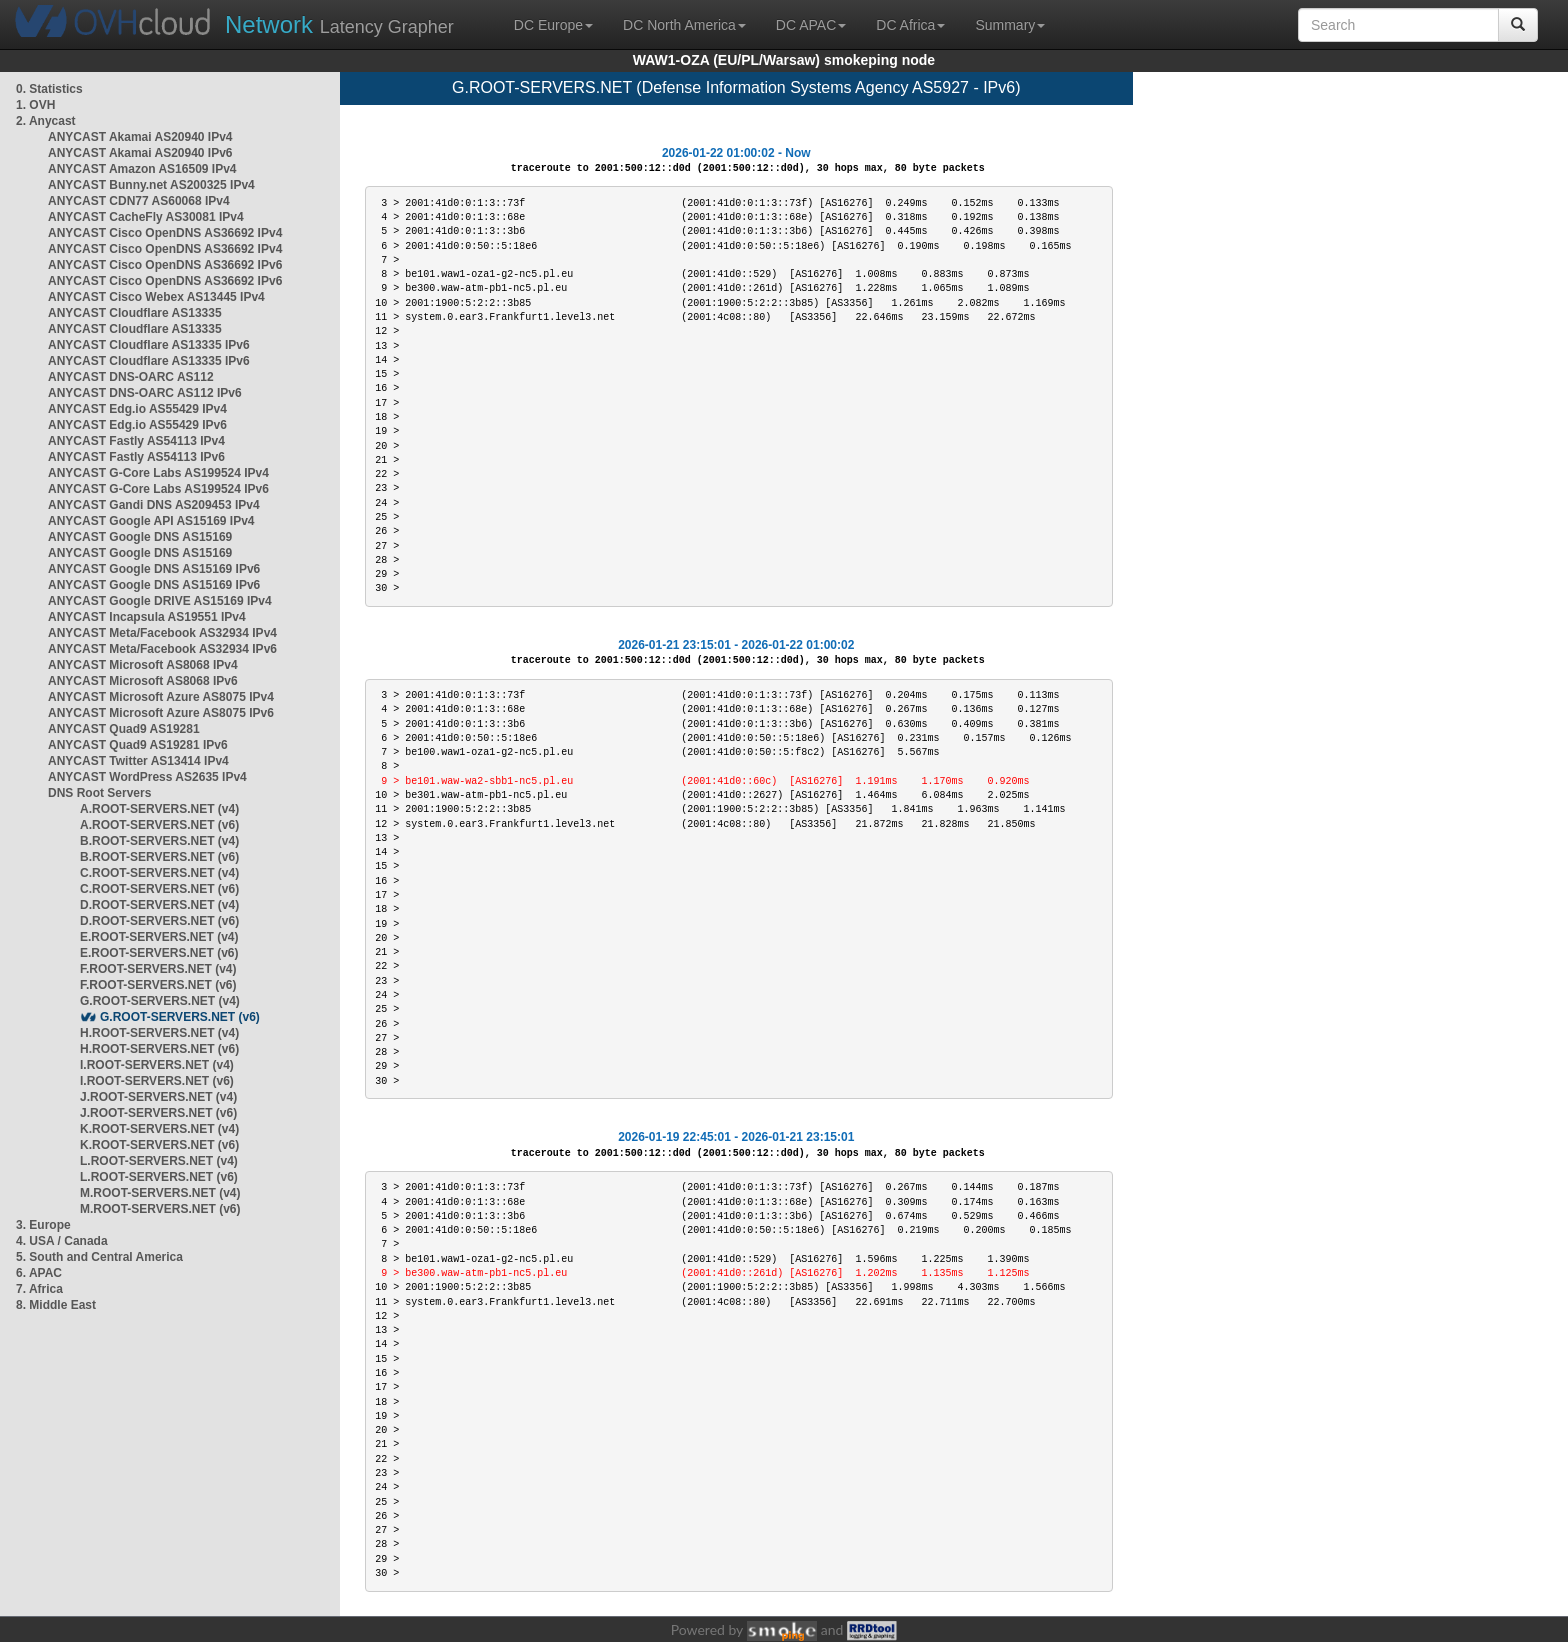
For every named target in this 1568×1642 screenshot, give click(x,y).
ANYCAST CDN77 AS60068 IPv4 (139, 201)
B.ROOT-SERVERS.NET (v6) (159, 857)
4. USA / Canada (62, 1241)
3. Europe (43, 1225)
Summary (1010, 25)
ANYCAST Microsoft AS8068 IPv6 (143, 681)
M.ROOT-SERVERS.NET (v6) (160, 1209)
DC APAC (811, 25)
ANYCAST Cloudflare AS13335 (135, 313)
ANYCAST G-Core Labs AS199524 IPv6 (158, 489)
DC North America (684, 25)
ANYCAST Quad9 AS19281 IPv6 (138, 745)
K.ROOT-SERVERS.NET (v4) (159, 1129)
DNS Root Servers (99, 793)
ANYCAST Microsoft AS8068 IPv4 (143, 665)
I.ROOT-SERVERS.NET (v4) (157, 1065)
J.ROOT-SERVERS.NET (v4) (158, 1097)
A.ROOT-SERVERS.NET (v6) (159, 825)
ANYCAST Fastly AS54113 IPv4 (136, 441)
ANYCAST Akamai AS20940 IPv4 (140, 137)
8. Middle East (56, 1305)
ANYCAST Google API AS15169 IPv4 (151, 521)
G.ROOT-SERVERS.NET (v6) (180, 1017)
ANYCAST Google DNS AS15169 (140, 537)
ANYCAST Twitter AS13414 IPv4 (138, 761)
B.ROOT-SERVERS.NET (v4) (159, 841)
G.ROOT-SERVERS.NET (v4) (160, 1001)
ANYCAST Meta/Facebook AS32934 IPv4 (162, 633)
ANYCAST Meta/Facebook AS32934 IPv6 (162, 649)
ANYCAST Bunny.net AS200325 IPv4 (151, 185)
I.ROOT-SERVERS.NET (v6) (157, 1081)
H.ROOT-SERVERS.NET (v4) (159, 1033)
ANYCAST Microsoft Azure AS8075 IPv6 (161, 713)
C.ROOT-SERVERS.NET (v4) (159, 873)
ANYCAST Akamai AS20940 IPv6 (140, 153)
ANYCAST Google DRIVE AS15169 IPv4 (160, 601)
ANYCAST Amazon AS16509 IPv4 (142, 169)
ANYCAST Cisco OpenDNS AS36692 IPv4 (165, 233)
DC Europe (553, 25)
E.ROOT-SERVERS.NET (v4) (159, 937)
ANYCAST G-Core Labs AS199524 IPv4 (158, 473)
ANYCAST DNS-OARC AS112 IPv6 (145, 393)
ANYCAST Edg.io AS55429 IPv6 (137, 425)
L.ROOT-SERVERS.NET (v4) (159, 1161)
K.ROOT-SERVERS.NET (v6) (159, 1145)
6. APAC (39, 1273)
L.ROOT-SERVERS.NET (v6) (159, 1177)
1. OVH (35, 105)
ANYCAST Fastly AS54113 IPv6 (136, 457)
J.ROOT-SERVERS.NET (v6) (158, 1113)
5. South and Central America (99, 1257)
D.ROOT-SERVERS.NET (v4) (159, 905)
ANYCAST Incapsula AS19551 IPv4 (147, 617)
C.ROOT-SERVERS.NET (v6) (159, 889)
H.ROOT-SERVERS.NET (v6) (159, 1049)
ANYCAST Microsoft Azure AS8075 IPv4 (161, 697)
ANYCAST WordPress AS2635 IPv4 (147, 777)
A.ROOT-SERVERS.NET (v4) (159, 809)
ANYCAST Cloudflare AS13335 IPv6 (149, 345)
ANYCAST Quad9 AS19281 (124, 729)
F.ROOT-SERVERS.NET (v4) (158, 969)
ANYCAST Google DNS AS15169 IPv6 (154, 569)
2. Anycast (46, 121)
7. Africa (39, 1289)
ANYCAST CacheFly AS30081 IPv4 (146, 217)
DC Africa (910, 25)
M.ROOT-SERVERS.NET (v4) (160, 1193)
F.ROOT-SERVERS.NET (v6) (158, 985)
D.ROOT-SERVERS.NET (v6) (159, 921)
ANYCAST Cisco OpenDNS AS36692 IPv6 (165, 265)
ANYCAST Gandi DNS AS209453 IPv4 (154, 505)
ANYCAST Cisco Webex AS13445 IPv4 (156, 297)
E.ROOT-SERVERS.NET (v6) (159, 953)
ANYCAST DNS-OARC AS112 (131, 377)
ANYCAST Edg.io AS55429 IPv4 (137, 409)
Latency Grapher (339, 24)
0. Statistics (49, 89)
